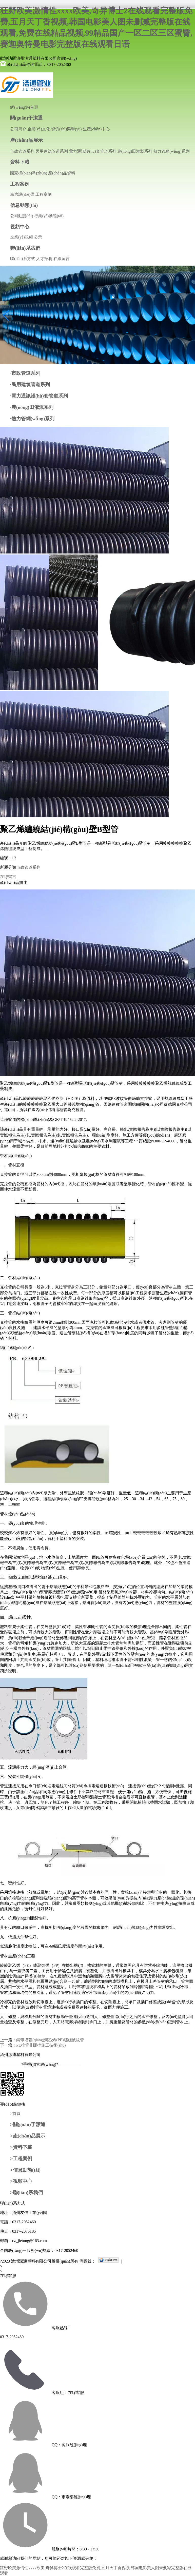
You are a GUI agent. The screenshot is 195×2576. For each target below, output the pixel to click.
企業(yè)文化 (38, 129)
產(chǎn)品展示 (26, 140)
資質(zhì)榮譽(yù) (66, 129)
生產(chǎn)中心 (96, 129)
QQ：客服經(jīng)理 (69, 2445)
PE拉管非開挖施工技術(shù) (41, 2045)
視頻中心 (19, 226)
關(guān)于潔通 (26, 118)
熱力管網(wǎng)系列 (171, 151)
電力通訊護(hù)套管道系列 (92, 151)
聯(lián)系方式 (22, 258)
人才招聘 (44, 258)
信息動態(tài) (24, 205)
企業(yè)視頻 (21, 237)
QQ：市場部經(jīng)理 (71, 2497)
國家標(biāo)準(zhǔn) (28, 173)
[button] (189, 315)
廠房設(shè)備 (22, 194)
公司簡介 (18, 129)
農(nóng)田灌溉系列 (134, 151)
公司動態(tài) (21, 216)
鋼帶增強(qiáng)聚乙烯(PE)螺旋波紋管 (50, 2040)
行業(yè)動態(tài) (49, 216)
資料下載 (19, 162)
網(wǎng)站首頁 (24, 107)
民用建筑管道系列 (51, 151)
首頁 (15, 2113)
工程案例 (19, 184)
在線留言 (61, 258)
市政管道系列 (22, 151)
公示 (38, 237)
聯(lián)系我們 (25, 248)
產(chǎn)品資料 (61, 173)
